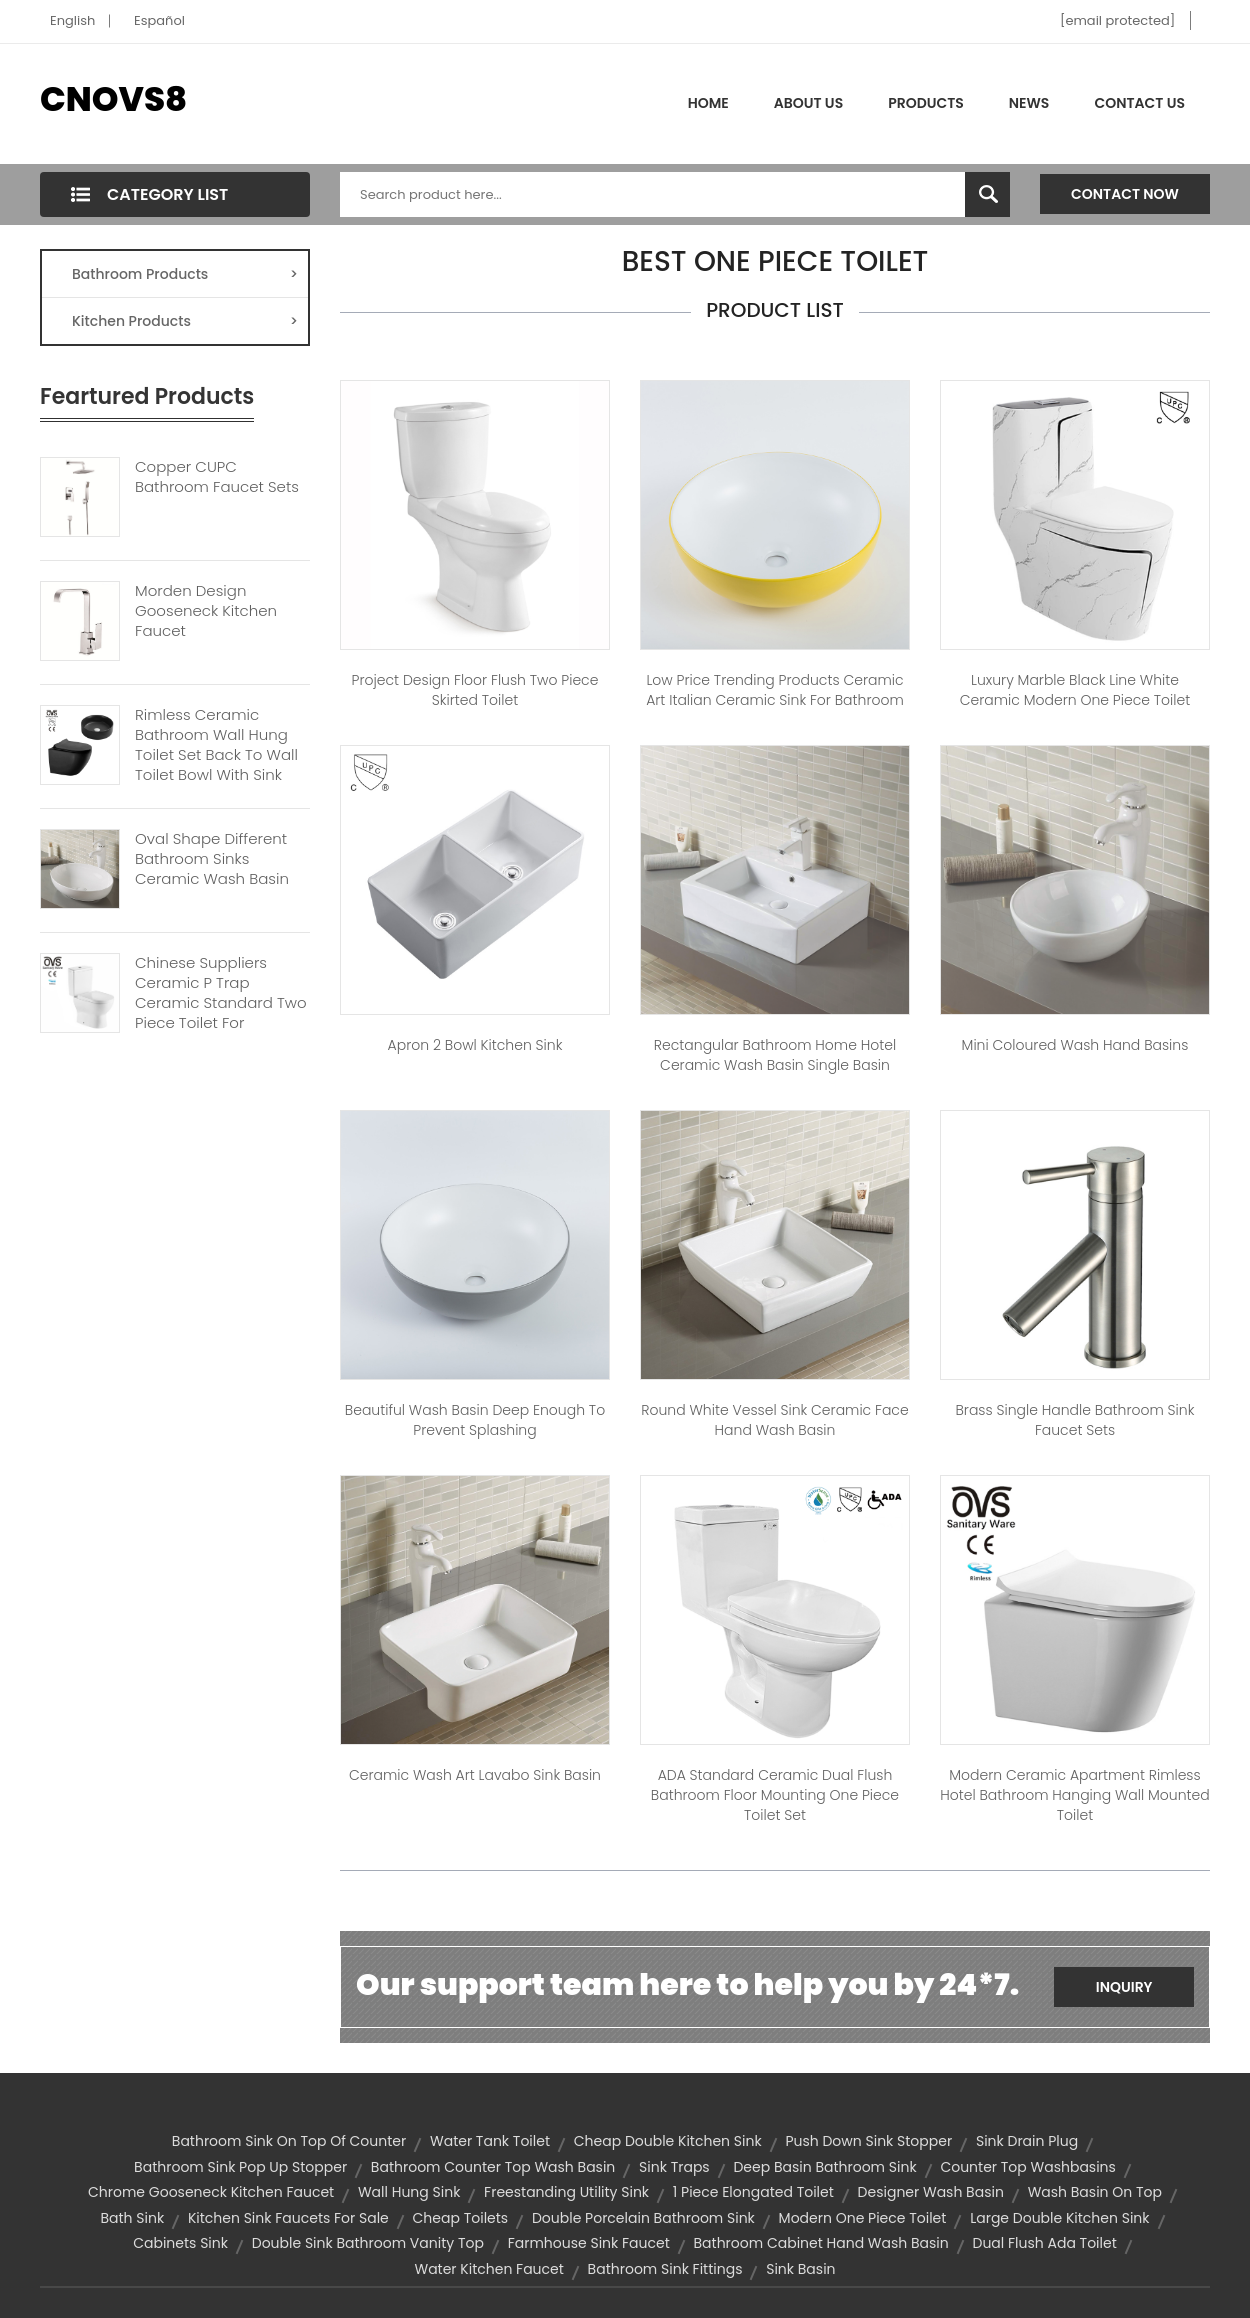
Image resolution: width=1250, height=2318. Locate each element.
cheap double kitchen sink (668, 2141)
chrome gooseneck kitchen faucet (211, 2192)
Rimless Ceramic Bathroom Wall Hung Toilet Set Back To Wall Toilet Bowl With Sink (216, 745)
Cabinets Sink (180, 2243)
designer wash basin (931, 2192)
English (72, 20)
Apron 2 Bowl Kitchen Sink (475, 1045)
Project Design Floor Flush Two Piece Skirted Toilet (475, 690)
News (1029, 103)
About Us (808, 103)
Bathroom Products (185, 274)
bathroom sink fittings (665, 2269)
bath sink (132, 2218)
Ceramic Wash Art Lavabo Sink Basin (475, 1775)
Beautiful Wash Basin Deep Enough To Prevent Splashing (475, 1420)
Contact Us (1139, 103)
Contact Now (1125, 194)
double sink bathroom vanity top (368, 2243)
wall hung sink (409, 2192)
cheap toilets (461, 2218)
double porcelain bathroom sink (643, 2218)
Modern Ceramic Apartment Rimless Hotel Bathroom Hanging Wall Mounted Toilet (1074, 1795)
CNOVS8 (113, 99)
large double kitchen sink (1059, 2218)
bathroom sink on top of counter (289, 2141)
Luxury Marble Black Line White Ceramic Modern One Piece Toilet (1075, 690)
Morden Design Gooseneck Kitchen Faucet (206, 611)
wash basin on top (1095, 2192)
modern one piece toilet (863, 2218)
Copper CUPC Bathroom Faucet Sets (217, 477)
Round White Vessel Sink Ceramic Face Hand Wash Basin (774, 1420)
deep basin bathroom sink (824, 2167)
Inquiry (1124, 1987)
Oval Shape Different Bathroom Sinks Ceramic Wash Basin (212, 859)
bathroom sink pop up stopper (240, 2167)
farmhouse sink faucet (589, 2243)
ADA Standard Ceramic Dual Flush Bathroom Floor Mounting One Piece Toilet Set (775, 1795)
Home (708, 103)
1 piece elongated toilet (753, 2192)
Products (926, 103)
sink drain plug (1027, 2141)
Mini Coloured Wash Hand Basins (1075, 1045)
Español (159, 20)
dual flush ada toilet (1045, 2243)
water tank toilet (490, 2141)
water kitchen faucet (488, 2269)
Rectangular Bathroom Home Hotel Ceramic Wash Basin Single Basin (775, 1055)
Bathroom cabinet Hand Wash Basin (821, 2243)
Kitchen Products (185, 321)
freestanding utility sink (566, 2192)
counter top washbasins (1028, 2167)
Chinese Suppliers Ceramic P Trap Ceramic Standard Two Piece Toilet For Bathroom (221, 1003)
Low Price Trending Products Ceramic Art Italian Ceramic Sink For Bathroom (775, 690)
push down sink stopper (868, 2141)
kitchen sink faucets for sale (288, 2218)
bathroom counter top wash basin (493, 2167)
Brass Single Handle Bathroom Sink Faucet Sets (1074, 1420)
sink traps (674, 2167)
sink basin (800, 2269)
